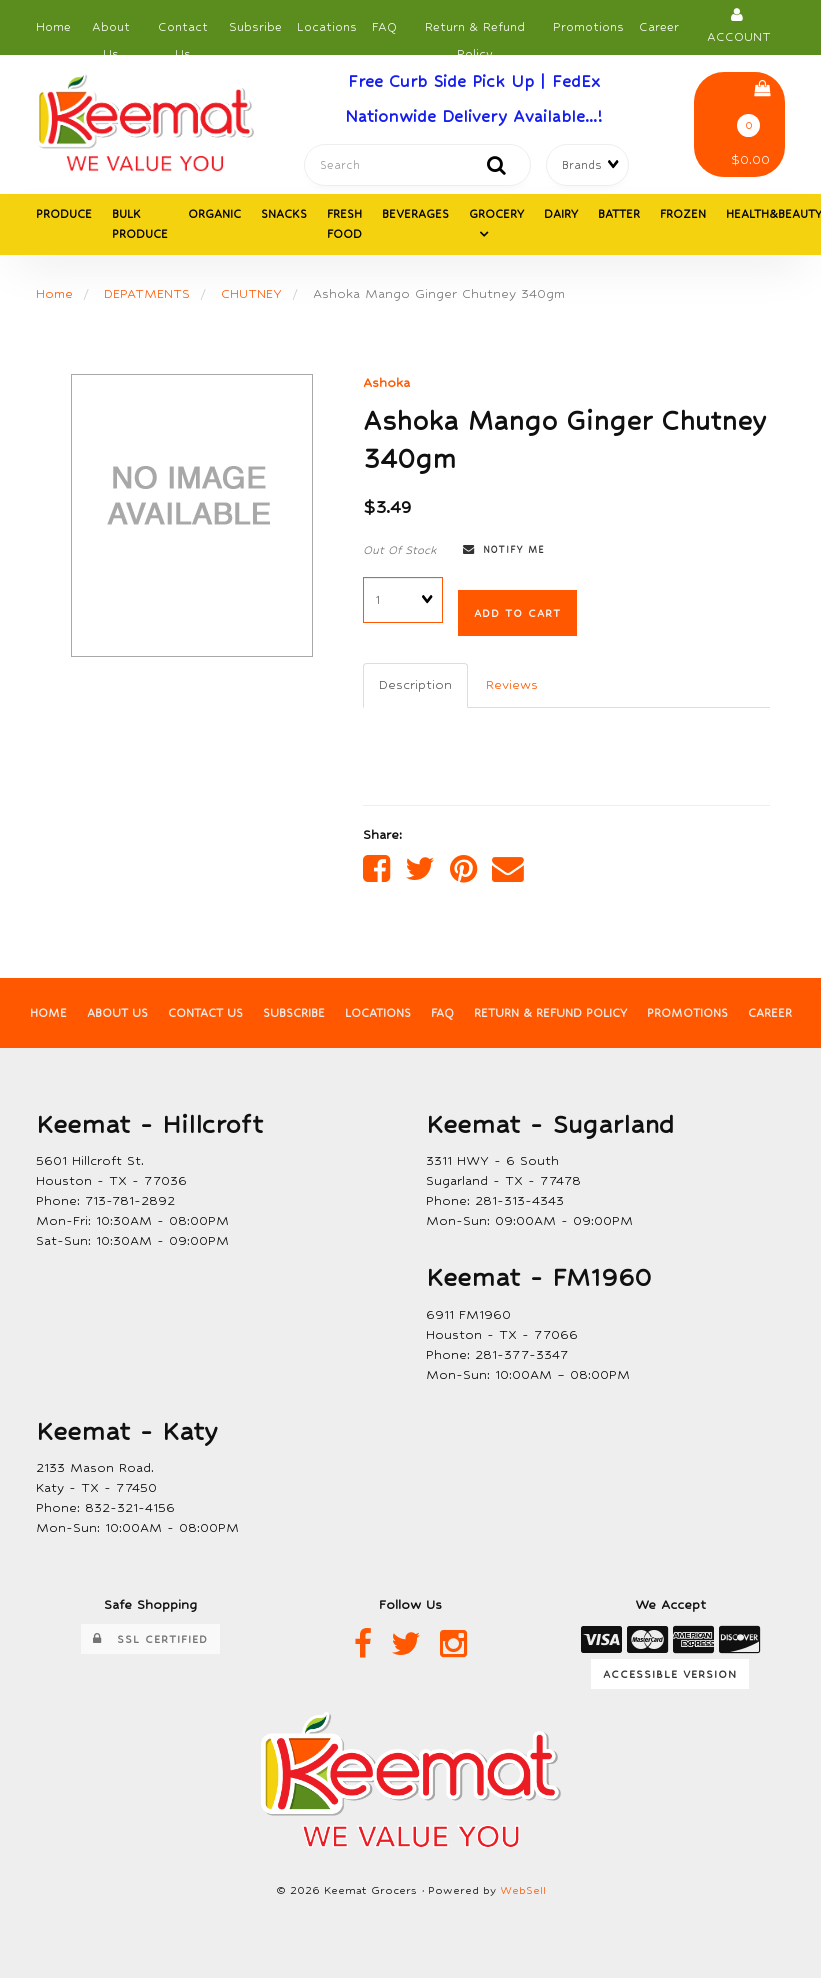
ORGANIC (214, 215)
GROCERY (496, 215)
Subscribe (293, 1014)
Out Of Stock (400, 550)
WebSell (523, 1891)
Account (739, 25)
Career (659, 27)
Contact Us (183, 32)
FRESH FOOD (344, 225)
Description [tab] (415, 684)
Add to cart (517, 613)
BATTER (619, 215)
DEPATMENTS (147, 294)
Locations (327, 27)
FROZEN (683, 215)
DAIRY (561, 215)
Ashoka (386, 383)
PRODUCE (64, 215)
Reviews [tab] (512, 684)
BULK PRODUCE (140, 225)
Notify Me (504, 550)
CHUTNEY (251, 294)
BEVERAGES (415, 215)
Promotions (588, 27)
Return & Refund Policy (475, 32)
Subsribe (255, 27)
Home (53, 27)
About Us (111, 32)
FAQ (384, 27)
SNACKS (284, 215)
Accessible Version (670, 1675)
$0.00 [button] (750, 124)
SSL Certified (150, 1640)
